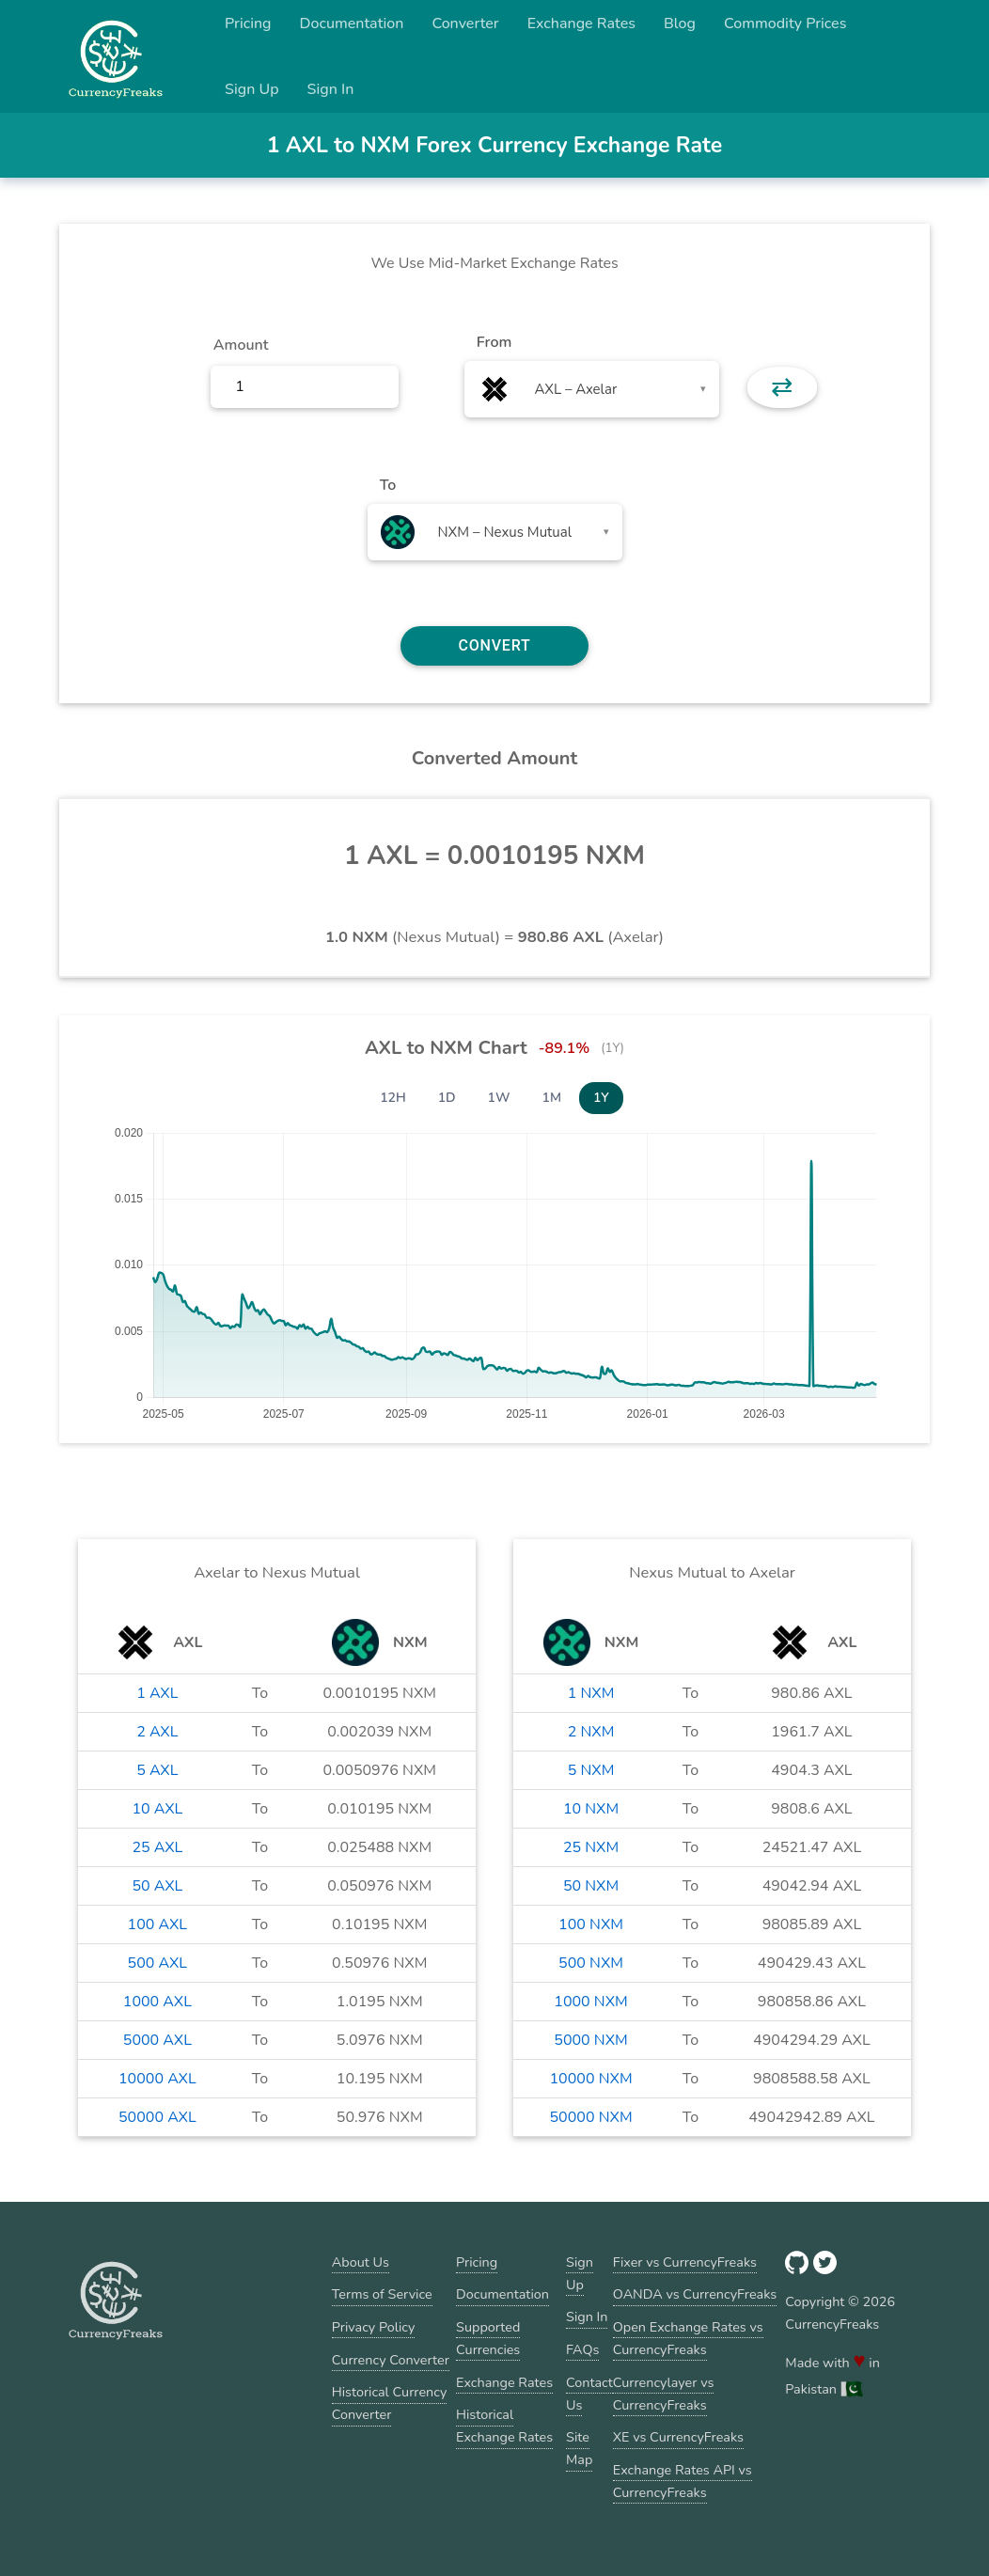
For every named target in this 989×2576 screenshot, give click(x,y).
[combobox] (591, 389)
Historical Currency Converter (389, 2403)
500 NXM (590, 1963)
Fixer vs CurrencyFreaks (685, 2262)
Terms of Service (382, 2294)
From (494, 342)
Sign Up (252, 89)
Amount (241, 345)
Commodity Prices (785, 23)
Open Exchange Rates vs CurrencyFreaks (688, 2338)
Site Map (579, 2448)
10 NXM (591, 1808)
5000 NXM (590, 2040)
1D (447, 1098)
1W (499, 1098)
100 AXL (157, 1924)
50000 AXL (157, 2117)
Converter (465, 23)
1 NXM (591, 1693)
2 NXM (591, 1731)
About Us (360, 2262)
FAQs (582, 2349)
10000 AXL (157, 2078)
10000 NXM (591, 2078)
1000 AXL (157, 2001)
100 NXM (590, 1924)
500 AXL (157, 1963)
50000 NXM (591, 2117)
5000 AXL (157, 2040)
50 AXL (157, 1886)
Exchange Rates (581, 23)
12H (393, 1098)
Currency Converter (390, 2359)
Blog (680, 23)
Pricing (248, 23)
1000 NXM (590, 2001)
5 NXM (591, 1770)
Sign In (330, 89)
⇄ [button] (782, 387)
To (388, 485)
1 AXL (157, 1693)
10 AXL (157, 1808)
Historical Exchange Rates (504, 2425)
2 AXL (157, 1731)
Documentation (352, 23)
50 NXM (591, 1886)
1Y (601, 1098)
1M (551, 1098)
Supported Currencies (488, 2338)
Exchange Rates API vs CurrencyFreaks (682, 2481)
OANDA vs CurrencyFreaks (695, 2294)
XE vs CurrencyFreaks (678, 2436)
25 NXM (591, 1847)
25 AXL (157, 1847)
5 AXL (157, 1770)
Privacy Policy (374, 2326)
